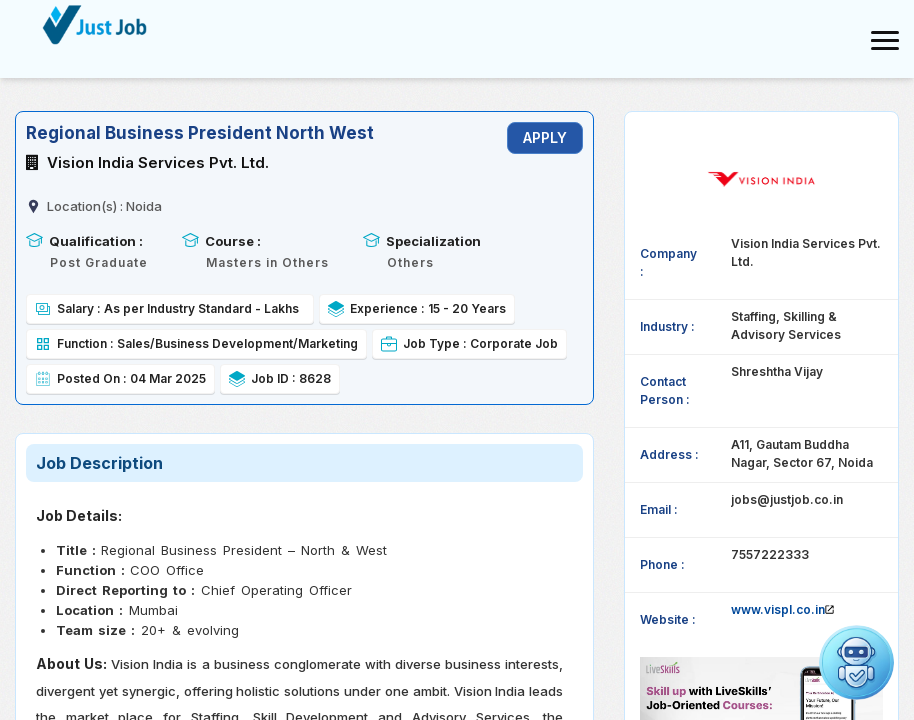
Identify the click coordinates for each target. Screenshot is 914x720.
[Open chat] (856, 662)
